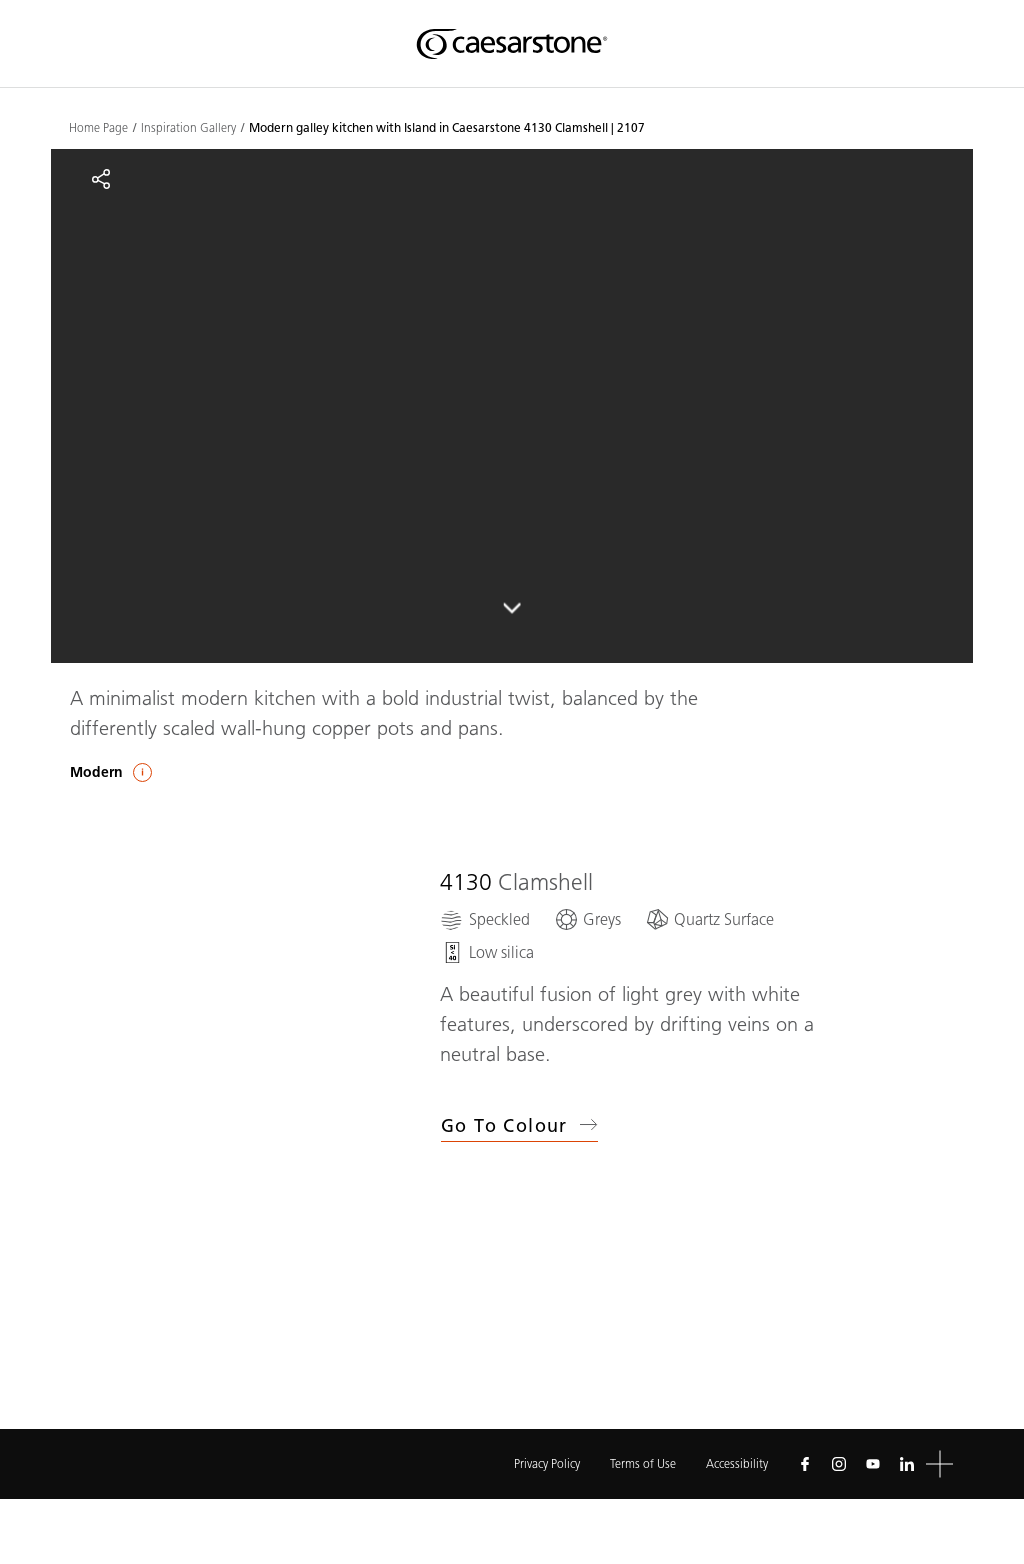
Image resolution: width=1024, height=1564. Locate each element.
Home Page (98, 128)
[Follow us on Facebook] (805, 1464)
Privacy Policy (547, 1463)
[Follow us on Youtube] (873, 1464)
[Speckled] (485, 919)
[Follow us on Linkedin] (907, 1464)
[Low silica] (487, 952)
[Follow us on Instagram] (839, 1464)
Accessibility (737, 1463)
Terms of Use (643, 1463)
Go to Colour (519, 1126)
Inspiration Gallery (188, 128)
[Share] (101, 179)
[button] (939, 1464)
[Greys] (587, 919)
